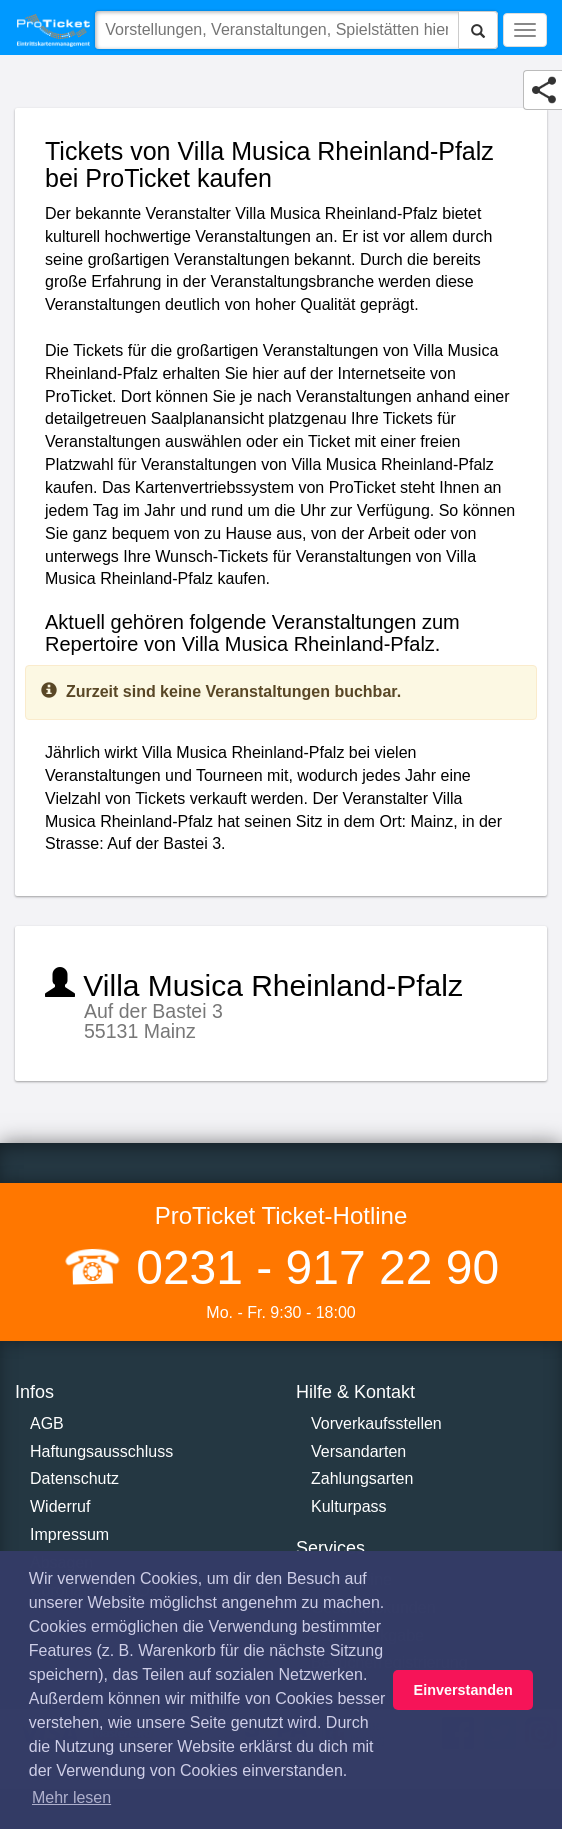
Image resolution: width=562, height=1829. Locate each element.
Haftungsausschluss (101, 1451)
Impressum (69, 1534)
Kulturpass (349, 1506)
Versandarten (358, 1451)
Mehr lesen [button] (71, 1797)
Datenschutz (74, 1478)
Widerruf (60, 1506)
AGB (47, 1423)
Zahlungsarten (362, 1478)
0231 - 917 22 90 (311, 1267)
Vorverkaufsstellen (376, 1423)
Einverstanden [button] (463, 1690)
